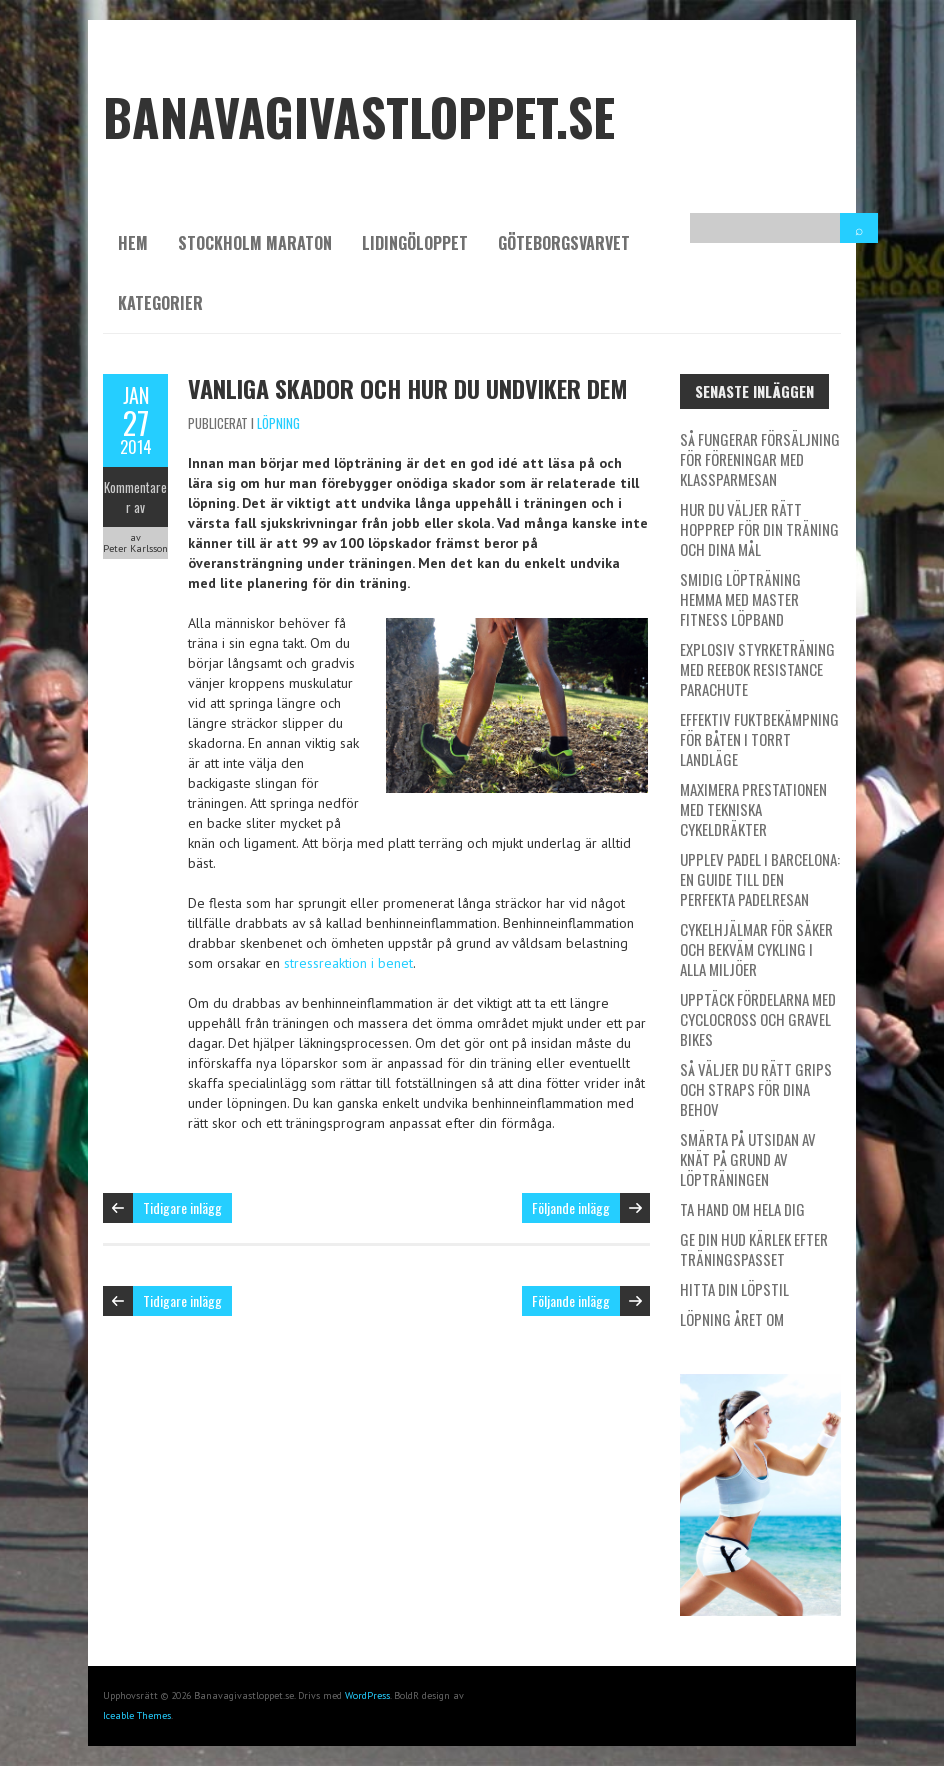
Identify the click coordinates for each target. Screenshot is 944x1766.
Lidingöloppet (415, 243)
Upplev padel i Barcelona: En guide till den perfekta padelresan (760, 879)
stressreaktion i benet (348, 963)
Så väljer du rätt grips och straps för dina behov (756, 1089)
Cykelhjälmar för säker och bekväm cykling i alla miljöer (756, 949)
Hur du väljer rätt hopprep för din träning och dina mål (759, 529)
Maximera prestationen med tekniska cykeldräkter (753, 809)
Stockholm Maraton (255, 243)
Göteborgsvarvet (564, 243)
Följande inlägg (571, 1207)
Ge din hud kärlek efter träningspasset (754, 1249)
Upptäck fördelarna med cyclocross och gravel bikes (758, 1019)
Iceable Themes (137, 1715)
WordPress (367, 1695)
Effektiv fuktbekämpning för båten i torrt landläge (759, 739)
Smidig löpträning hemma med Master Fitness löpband (740, 599)
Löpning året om (732, 1319)
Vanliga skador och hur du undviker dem (408, 388)
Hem (133, 243)
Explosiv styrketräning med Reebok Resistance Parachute (757, 669)
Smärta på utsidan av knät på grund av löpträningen (748, 1159)
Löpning (278, 423)
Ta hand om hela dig (742, 1209)
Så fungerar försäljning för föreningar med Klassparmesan (760, 459)
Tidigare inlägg (182, 1207)
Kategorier (160, 303)
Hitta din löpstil (734, 1289)
